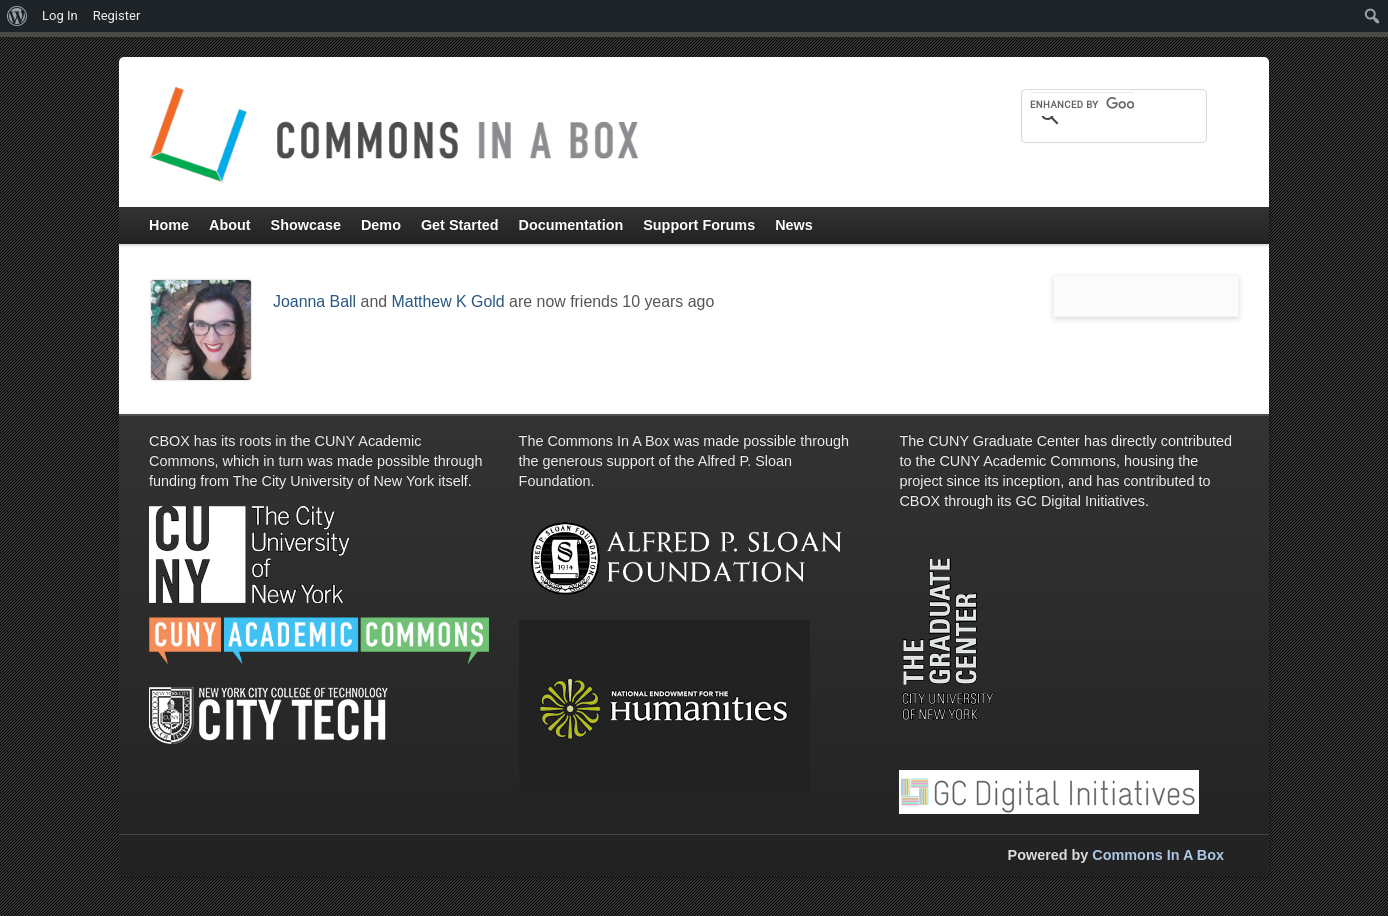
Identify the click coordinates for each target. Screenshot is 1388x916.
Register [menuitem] (117, 15)
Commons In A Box (1158, 855)
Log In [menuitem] (60, 15)
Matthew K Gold (448, 301)
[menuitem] (17, 16)
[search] (1082, 104)
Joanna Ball (314, 301)
